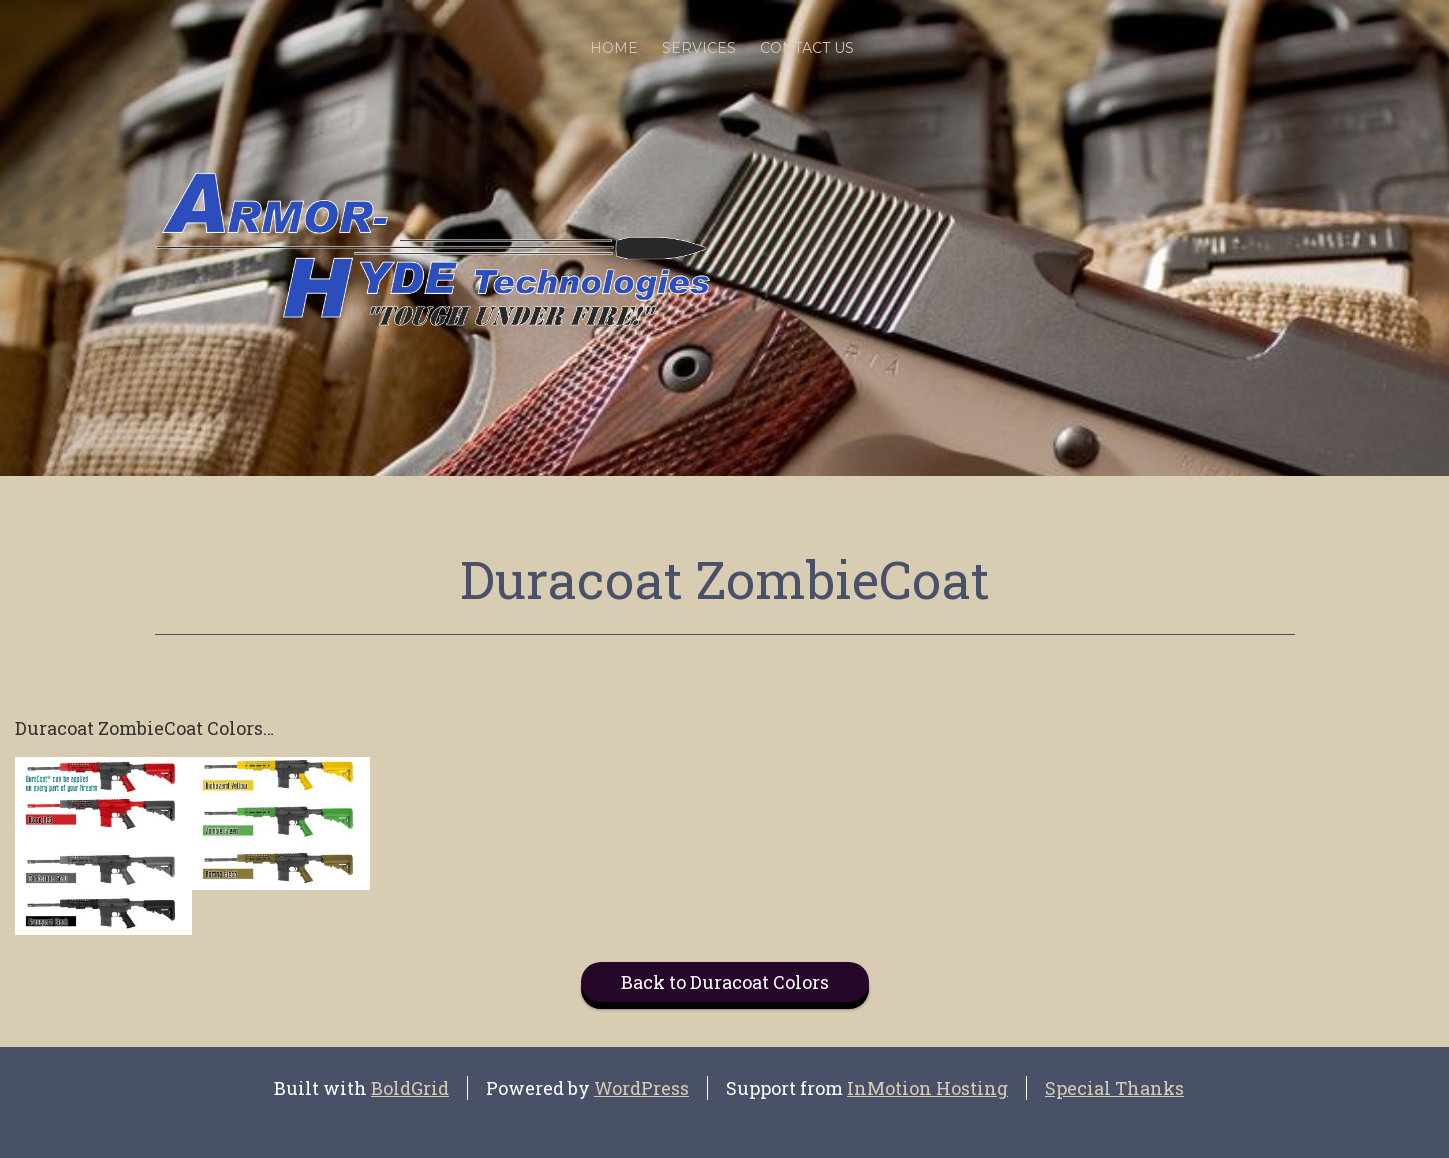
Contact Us (807, 48)
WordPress (641, 1088)
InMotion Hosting (927, 1088)
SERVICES (699, 48)
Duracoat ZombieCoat (725, 579)
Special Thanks (1114, 1088)
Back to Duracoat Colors (725, 982)
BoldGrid (410, 1088)
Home (614, 48)
